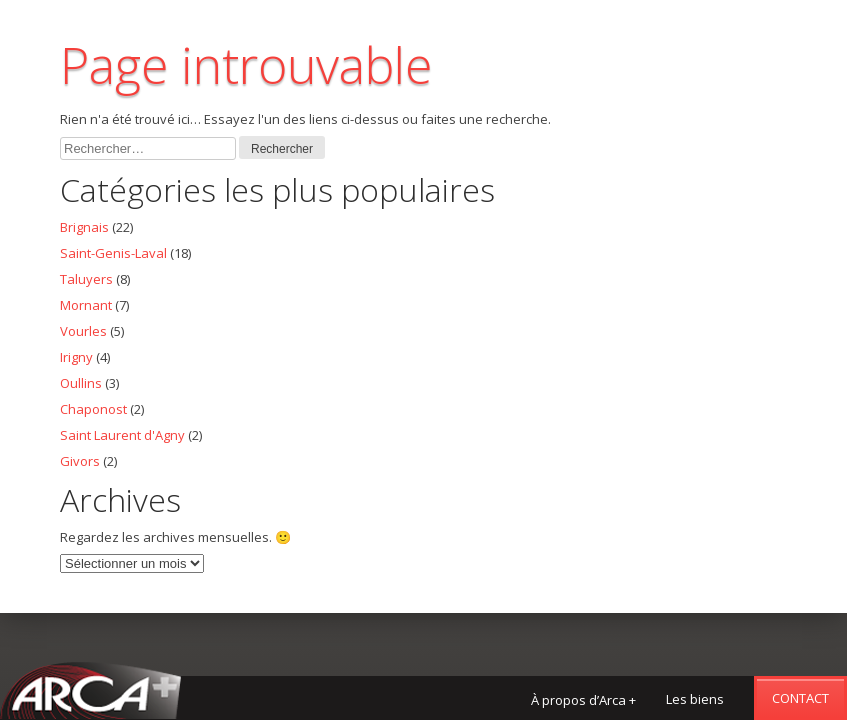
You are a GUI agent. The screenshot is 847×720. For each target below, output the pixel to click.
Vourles (83, 331)
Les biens (695, 699)
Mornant (86, 305)
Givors (80, 461)
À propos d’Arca (583, 700)
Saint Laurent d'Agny (122, 435)
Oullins (81, 383)
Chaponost (93, 409)
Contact (800, 698)
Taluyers (86, 279)
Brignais (84, 227)
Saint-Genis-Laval (113, 253)
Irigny (76, 357)
